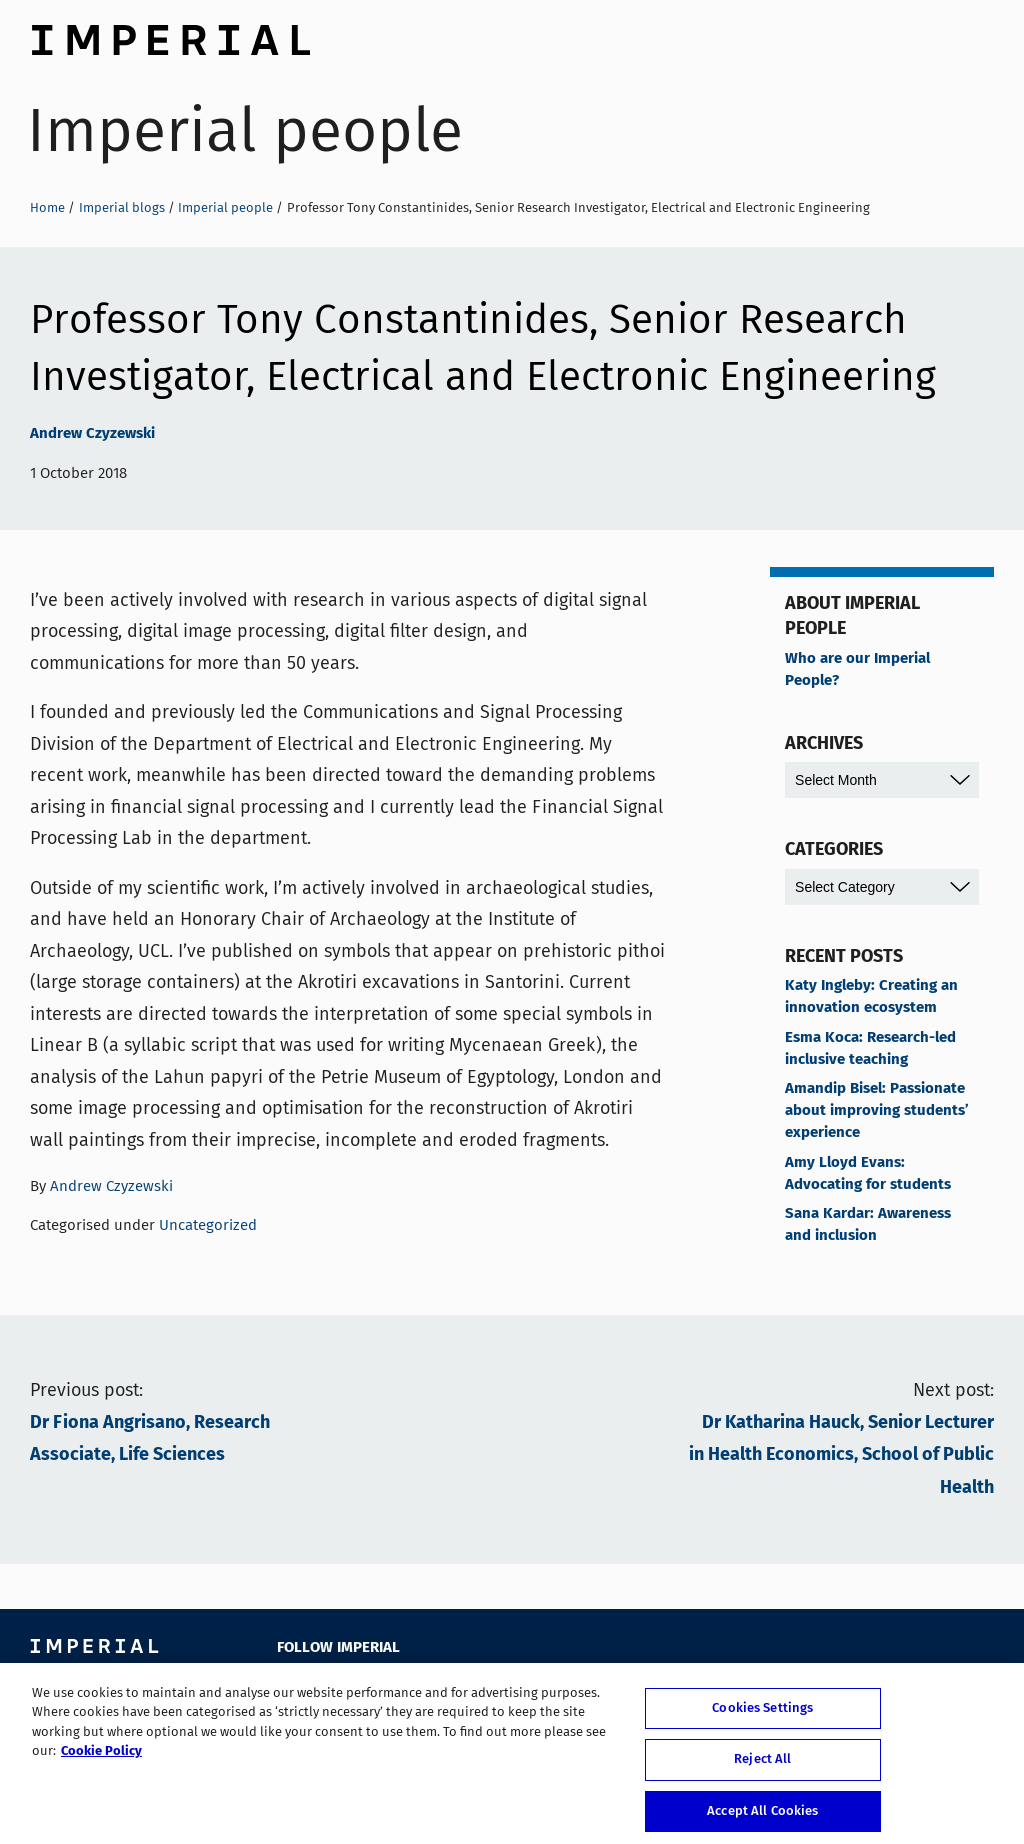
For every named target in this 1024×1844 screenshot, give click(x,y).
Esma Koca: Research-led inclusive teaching (870, 1049)
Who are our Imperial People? (857, 670)
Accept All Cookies (762, 1818)
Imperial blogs (122, 207)
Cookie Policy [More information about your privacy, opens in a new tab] (101, 1758)
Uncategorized (208, 1225)
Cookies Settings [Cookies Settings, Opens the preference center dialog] (762, 1715)
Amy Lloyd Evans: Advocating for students (868, 1174)
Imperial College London (170, 35)
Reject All (762, 1766)
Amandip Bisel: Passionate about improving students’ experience (877, 1111)
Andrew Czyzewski (92, 434)
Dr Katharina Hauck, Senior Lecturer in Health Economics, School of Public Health (841, 1455)
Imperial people (245, 130)
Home (47, 207)
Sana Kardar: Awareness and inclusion (868, 1225)
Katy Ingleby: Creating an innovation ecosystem (871, 997)
